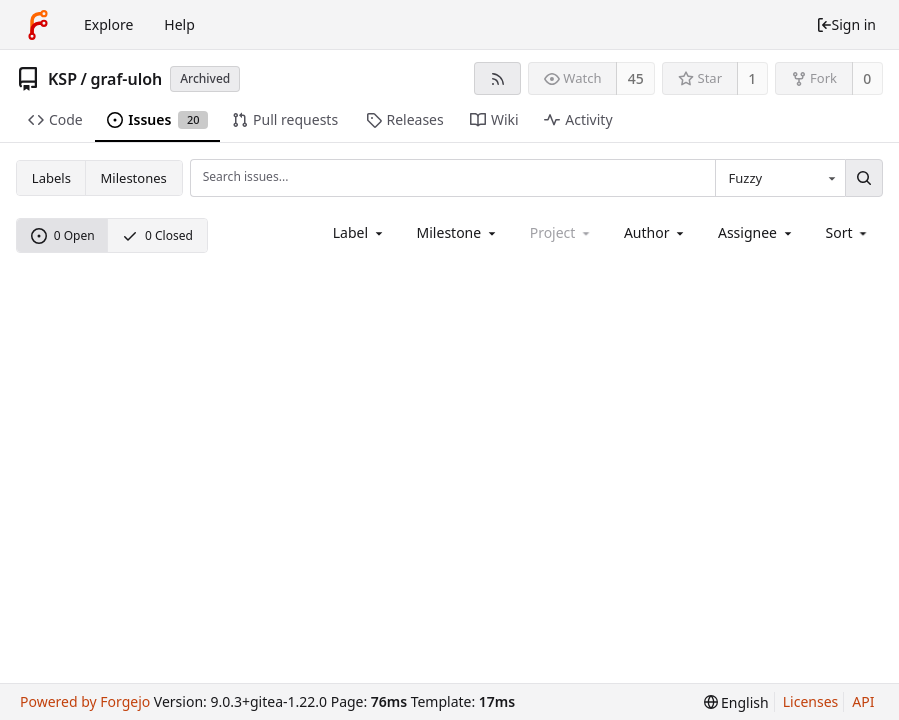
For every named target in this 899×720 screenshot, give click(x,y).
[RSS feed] (497, 78)
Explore (108, 24)
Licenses (811, 701)
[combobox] (780, 178)
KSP (62, 79)
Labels (51, 178)
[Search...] (864, 178)
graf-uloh (126, 79)
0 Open (63, 235)
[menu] (848, 232)
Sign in (846, 24)
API (863, 701)
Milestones (134, 178)
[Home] (38, 25)
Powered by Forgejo (85, 701)
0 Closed (157, 235)
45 (636, 78)
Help (179, 24)
